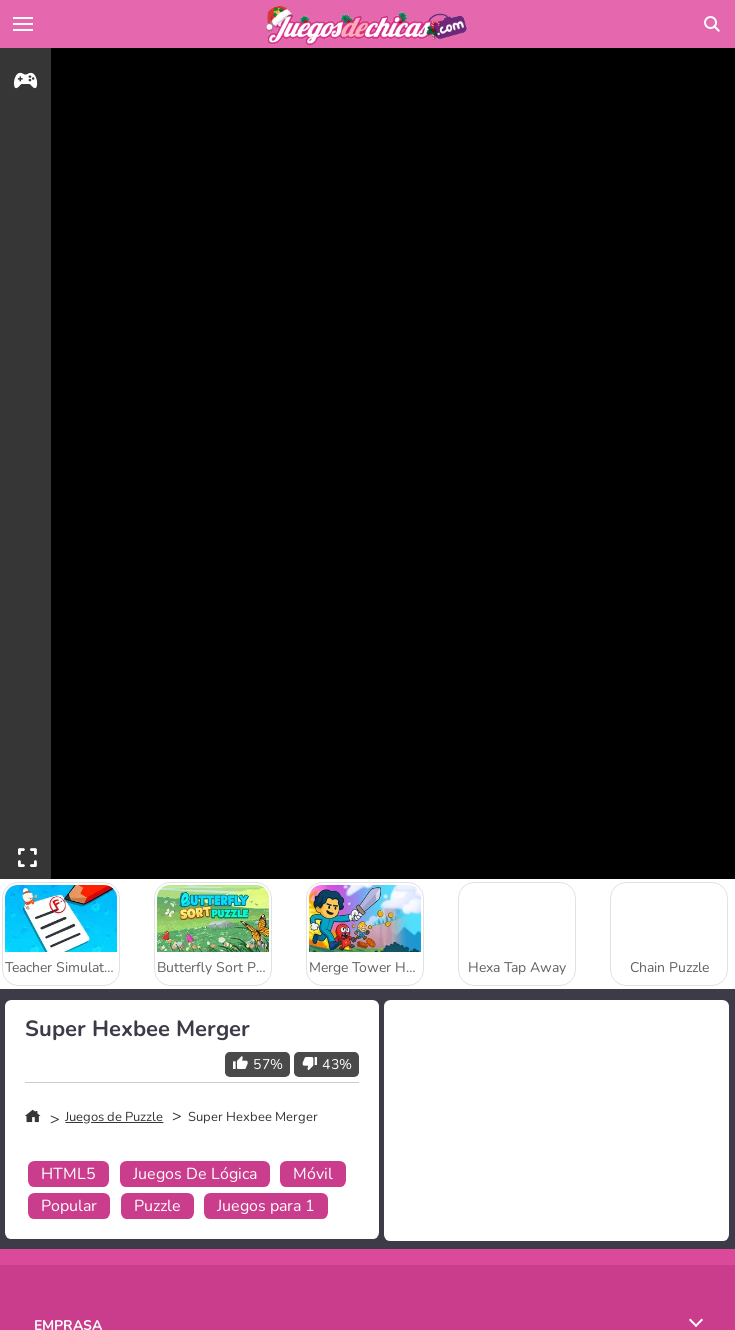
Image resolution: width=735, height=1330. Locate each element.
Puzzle (157, 1206)
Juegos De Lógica (195, 1174)
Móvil (313, 1174)
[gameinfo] (25, 83)
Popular (69, 1206)
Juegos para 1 (266, 1206)
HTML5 (68, 1174)
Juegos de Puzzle (114, 1117)
